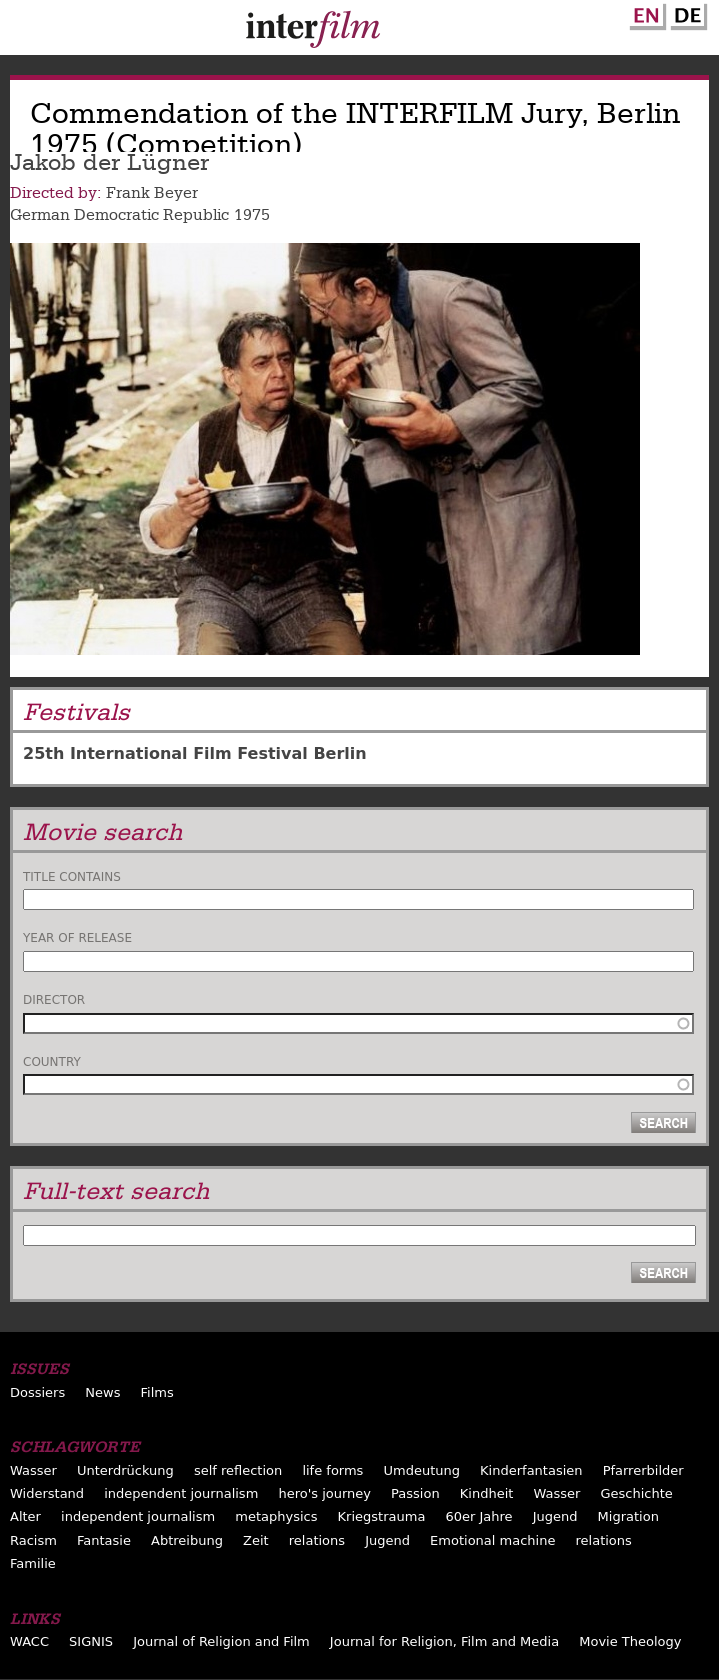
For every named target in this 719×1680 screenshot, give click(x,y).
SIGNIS (91, 1641)
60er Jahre (478, 1516)
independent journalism (181, 1493)
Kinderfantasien (531, 1470)
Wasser (33, 1470)
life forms (332, 1470)
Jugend (555, 1516)
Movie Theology (630, 1641)
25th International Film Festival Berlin (195, 753)
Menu (25, 32)
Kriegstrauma (382, 1516)
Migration (628, 1516)
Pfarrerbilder (643, 1470)
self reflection (238, 1470)
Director (54, 1000)
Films (157, 1392)
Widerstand (47, 1493)
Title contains (72, 877)
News (102, 1392)
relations (317, 1540)
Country (52, 1062)
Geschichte (636, 1493)
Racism (33, 1540)
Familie (33, 1563)
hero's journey (324, 1493)
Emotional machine (492, 1540)
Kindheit (487, 1493)
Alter (25, 1516)
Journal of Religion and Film (221, 1641)
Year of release (77, 938)
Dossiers (37, 1392)
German (686, 13)
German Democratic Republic (119, 215)
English (645, 13)
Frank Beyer (152, 193)
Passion (415, 1493)
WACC (29, 1641)
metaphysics (276, 1516)
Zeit (256, 1540)
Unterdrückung (125, 1470)
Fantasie (104, 1540)
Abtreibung (187, 1540)
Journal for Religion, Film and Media (444, 1641)
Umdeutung (421, 1470)
